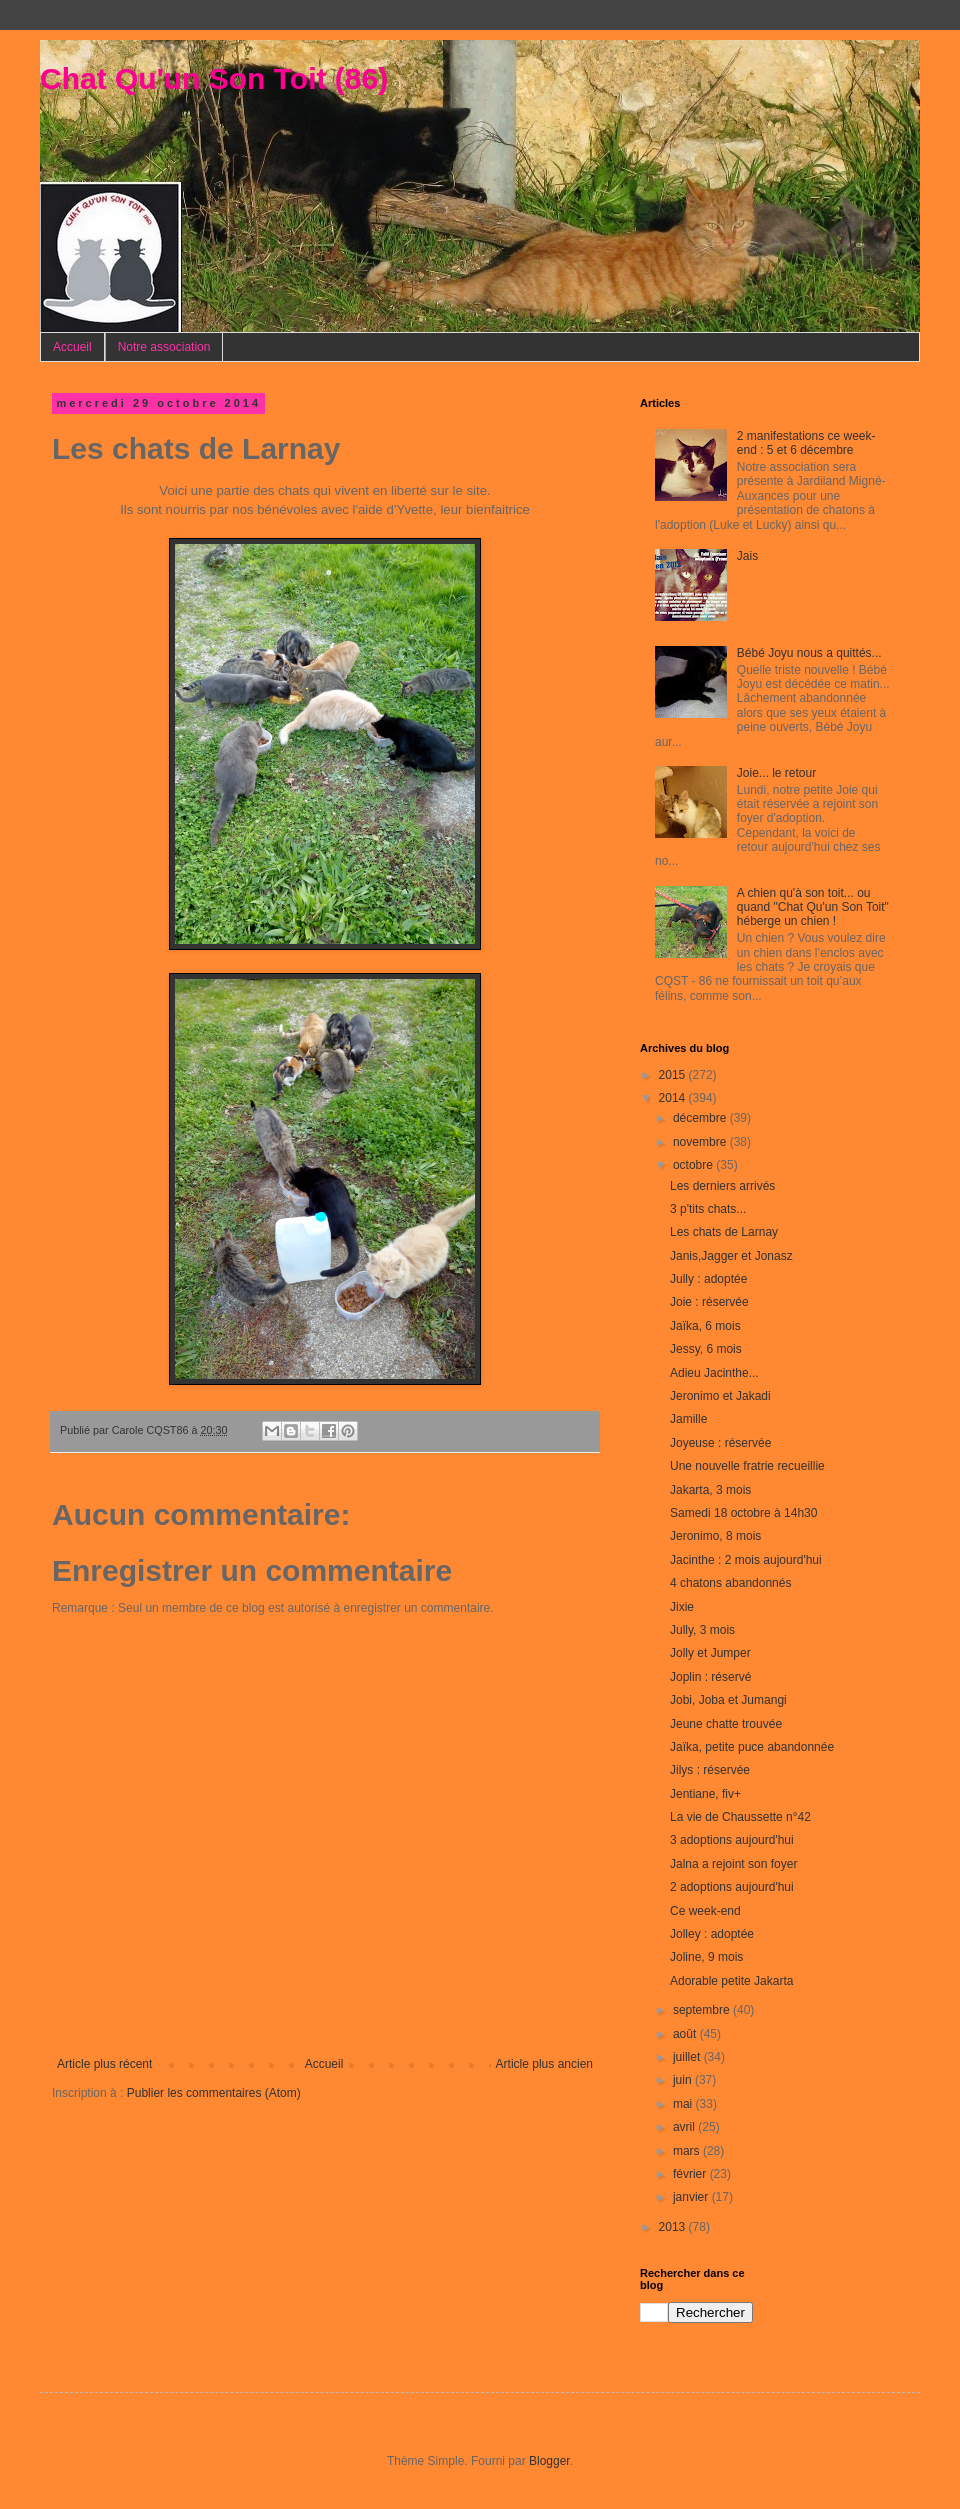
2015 (674, 1075)
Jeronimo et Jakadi (720, 1396)
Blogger (549, 2461)
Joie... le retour (776, 773)
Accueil (72, 347)
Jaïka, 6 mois (705, 1326)
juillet (688, 2057)
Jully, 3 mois (702, 1630)
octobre (694, 1165)
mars (688, 2151)
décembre (701, 1118)
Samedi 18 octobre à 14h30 (743, 1513)
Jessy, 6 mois (706, 1349)
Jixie (682, 1607)
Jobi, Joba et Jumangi (728, 1700)
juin (684, 2080)
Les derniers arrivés (722, 1186)
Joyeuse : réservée (720, 1443)
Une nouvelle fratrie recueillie (747, 1466)
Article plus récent (104, 2064)
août (686, 2034)
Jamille (688, 1419)
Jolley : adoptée (712, 1934)
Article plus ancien (544, 2064)
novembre (701, 1142)
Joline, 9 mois (706, 1957)
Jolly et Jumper (710, 1653)
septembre (703, 2010)
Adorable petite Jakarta (731, 1981)
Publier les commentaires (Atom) (214, 2093)
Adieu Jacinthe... (714, 1373)
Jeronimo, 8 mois (715, 1536)
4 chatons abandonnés (730, 1583)
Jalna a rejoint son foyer (733, 1864)
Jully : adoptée (708, 1279)
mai (684, 2104)
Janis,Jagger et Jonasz (731, 1256)
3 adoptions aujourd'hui (732, 1840)
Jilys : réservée (710, 1770)
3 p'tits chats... (708, 1209)
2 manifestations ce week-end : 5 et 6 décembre (806, 443)
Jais (747, 556)
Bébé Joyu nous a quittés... (809, 653)
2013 (674, 2227)
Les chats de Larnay (724, 1232)
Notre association (164, 347)
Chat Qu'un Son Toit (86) (214, 78)
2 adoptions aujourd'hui (732, 1887)
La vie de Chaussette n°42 (740, 1817)
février (691, 2174)
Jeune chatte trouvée (726, 1724)
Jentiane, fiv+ (705, 1794)
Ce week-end (705, 1911)
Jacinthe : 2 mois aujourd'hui (746, 1560)
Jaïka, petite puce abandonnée (752, 1747)
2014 (674, 1098)
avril (685, 2127)
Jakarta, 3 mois (710, 1490)
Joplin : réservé (710, 1677)
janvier (692, 2197)
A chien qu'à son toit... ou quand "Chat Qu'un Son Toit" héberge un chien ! (813, 907)
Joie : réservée (709, 1302)
